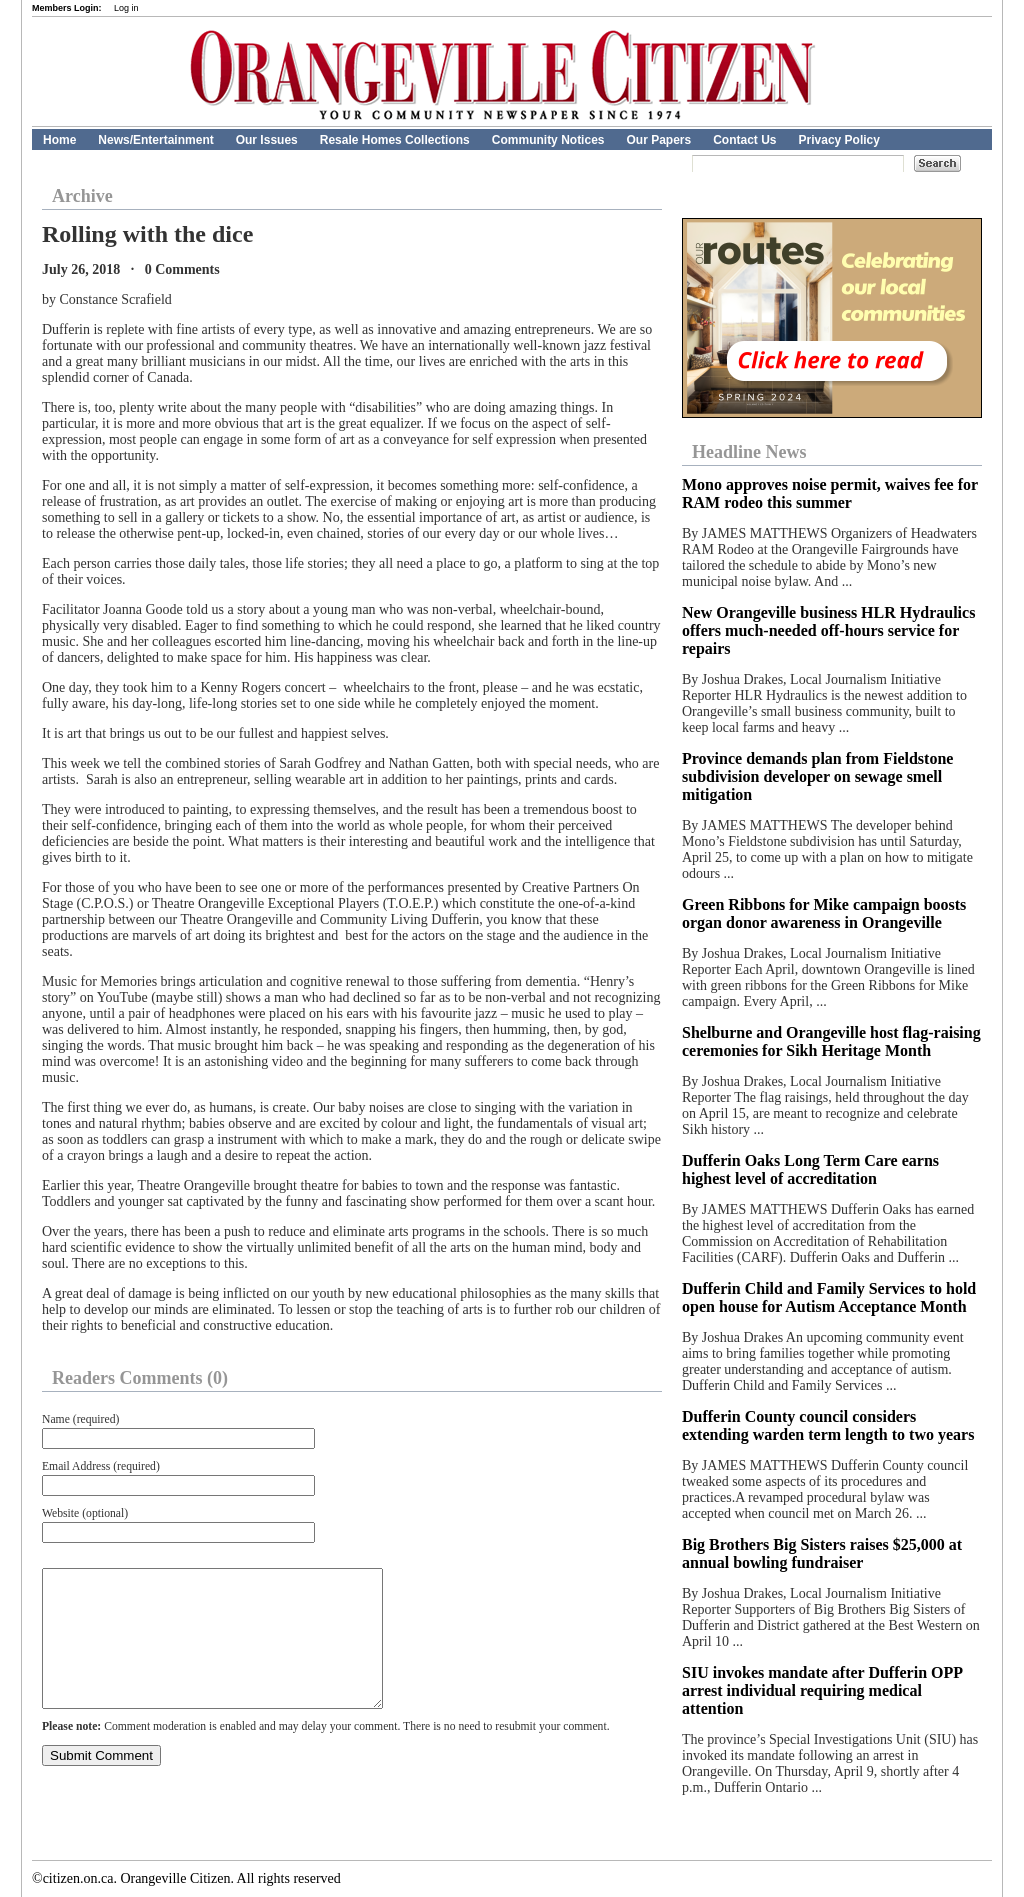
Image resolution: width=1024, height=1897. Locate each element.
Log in (126, 8)
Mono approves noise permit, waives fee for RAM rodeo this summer (830, 493)
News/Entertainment (155, 140)
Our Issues (267, 140)
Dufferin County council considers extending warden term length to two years (828, 1425)
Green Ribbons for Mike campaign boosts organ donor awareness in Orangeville (824, 913)
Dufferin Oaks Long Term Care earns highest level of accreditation (810, 1169)
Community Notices (548, 140)
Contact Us (744, 140)
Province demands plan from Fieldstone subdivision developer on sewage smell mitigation (817, 776)
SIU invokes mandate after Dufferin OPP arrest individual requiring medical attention (822, 1690)
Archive (82, 196)
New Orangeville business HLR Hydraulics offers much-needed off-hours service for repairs (828, 630)
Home (59, 140)
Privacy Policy (839, 140)
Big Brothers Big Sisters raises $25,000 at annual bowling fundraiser (822, 1553)
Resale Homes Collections (395, 140)
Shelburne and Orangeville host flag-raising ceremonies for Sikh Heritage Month (831, 1041)
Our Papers (658, 140)
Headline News (749, 452)
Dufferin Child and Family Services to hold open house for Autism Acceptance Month (829, 1297)
